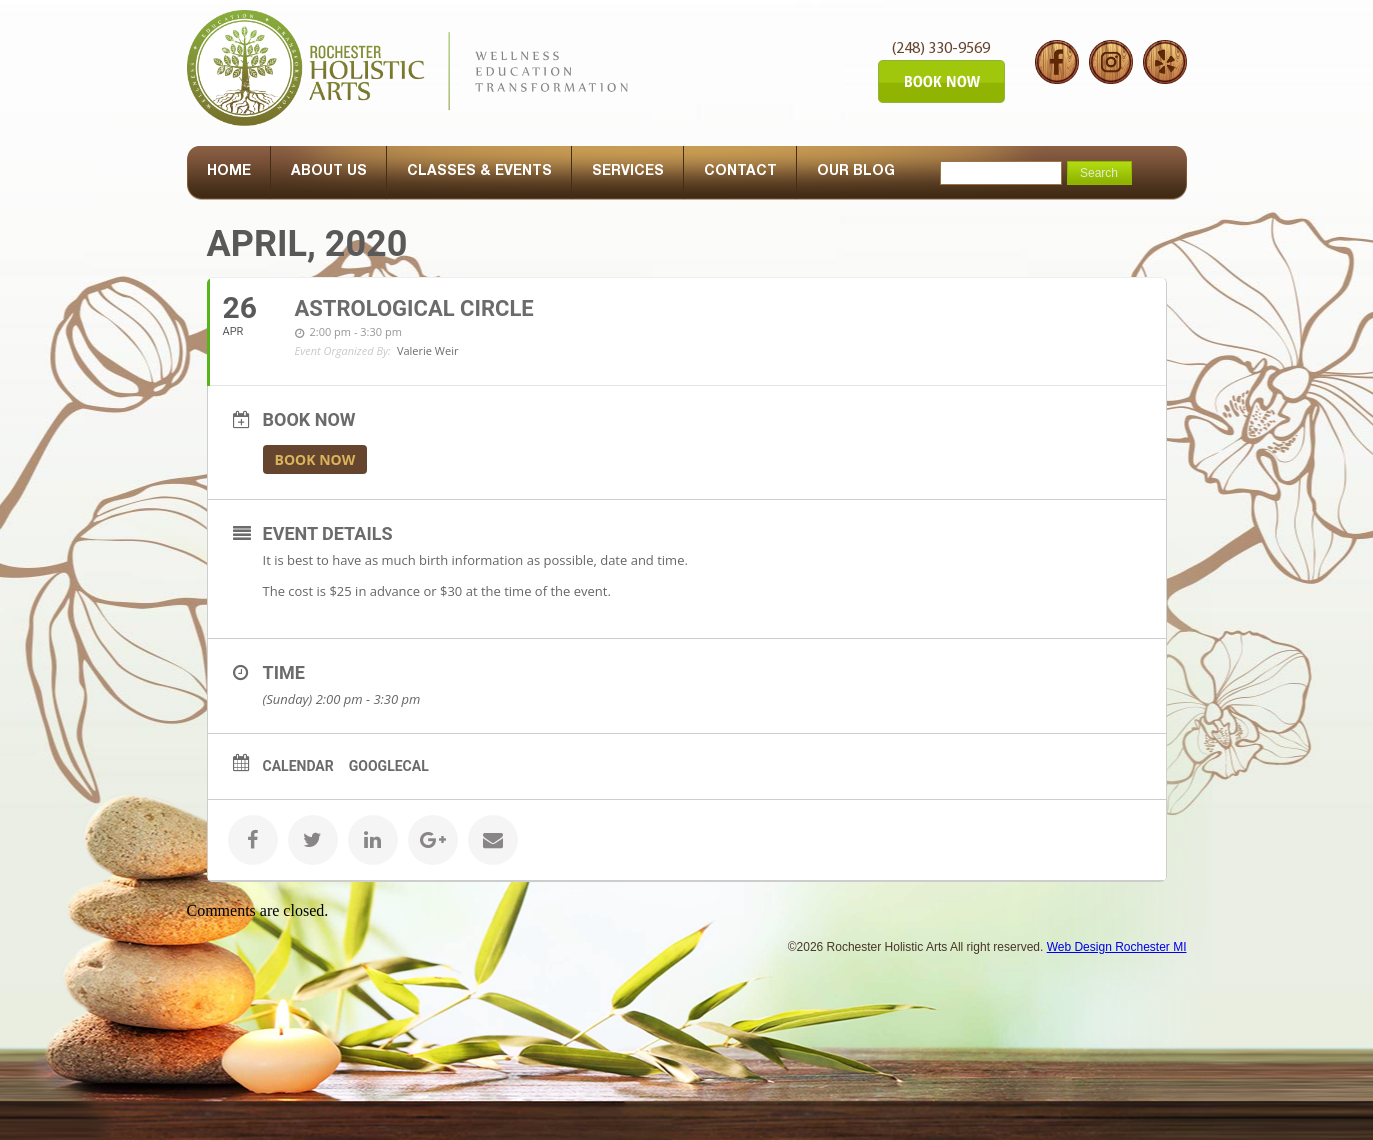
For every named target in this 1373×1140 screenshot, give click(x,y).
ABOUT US (329, 172)
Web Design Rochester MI (1117, 947)
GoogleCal (389, 766)
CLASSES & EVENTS (479, 172)
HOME (229, 172)
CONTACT (740, 172)
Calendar (298, 766)
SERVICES (628, 172)
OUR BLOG (856, 172)
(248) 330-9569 (941, 49)
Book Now (315, 459)
